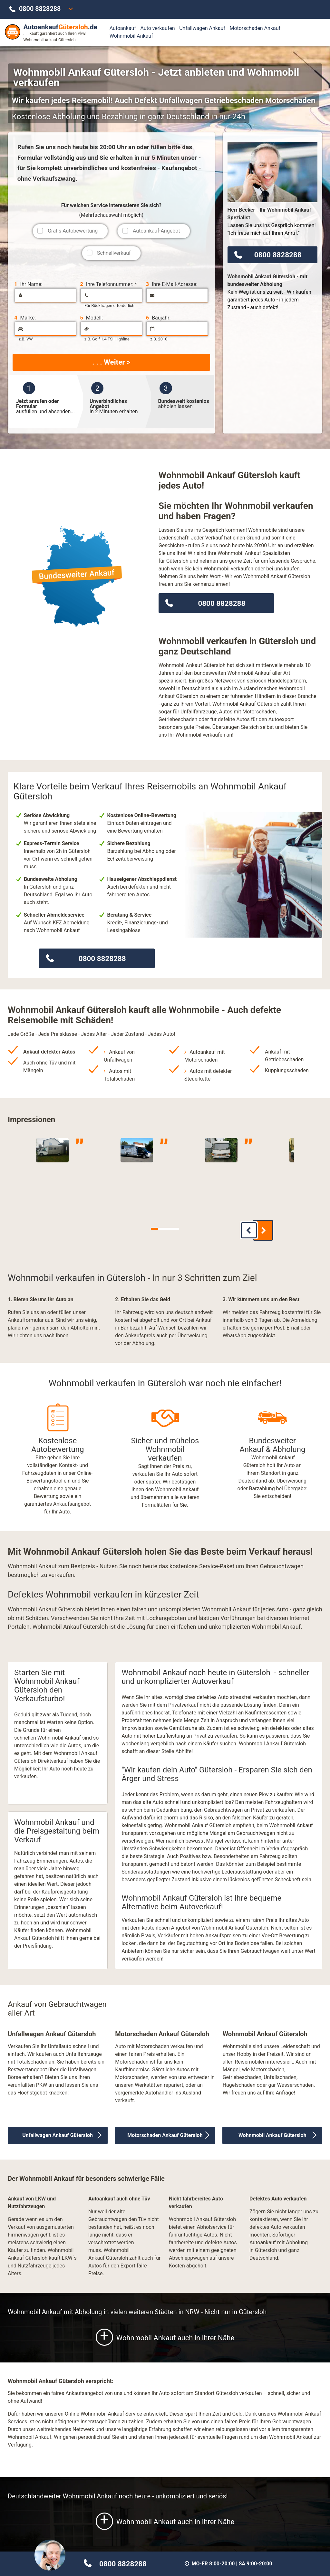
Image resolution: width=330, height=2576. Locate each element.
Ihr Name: (28, 284)
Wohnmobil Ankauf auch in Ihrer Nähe (165, 2332)
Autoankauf (123, 28)
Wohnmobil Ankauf (131, 36)
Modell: (91, 318)
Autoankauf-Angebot (156, 231)
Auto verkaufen (157, 28)
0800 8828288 (40, 9)
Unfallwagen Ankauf (202, 28)
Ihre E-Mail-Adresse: (172, 284)
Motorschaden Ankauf (254, 28)
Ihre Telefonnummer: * (108, 284)
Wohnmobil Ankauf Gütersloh (272, 2131)
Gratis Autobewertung (73, 231)
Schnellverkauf (114, 253)
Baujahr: (158, 318)
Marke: (25, 318)
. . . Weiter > (111, 362)
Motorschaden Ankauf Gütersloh (164, 2131)
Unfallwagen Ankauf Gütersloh (57, 2131)
